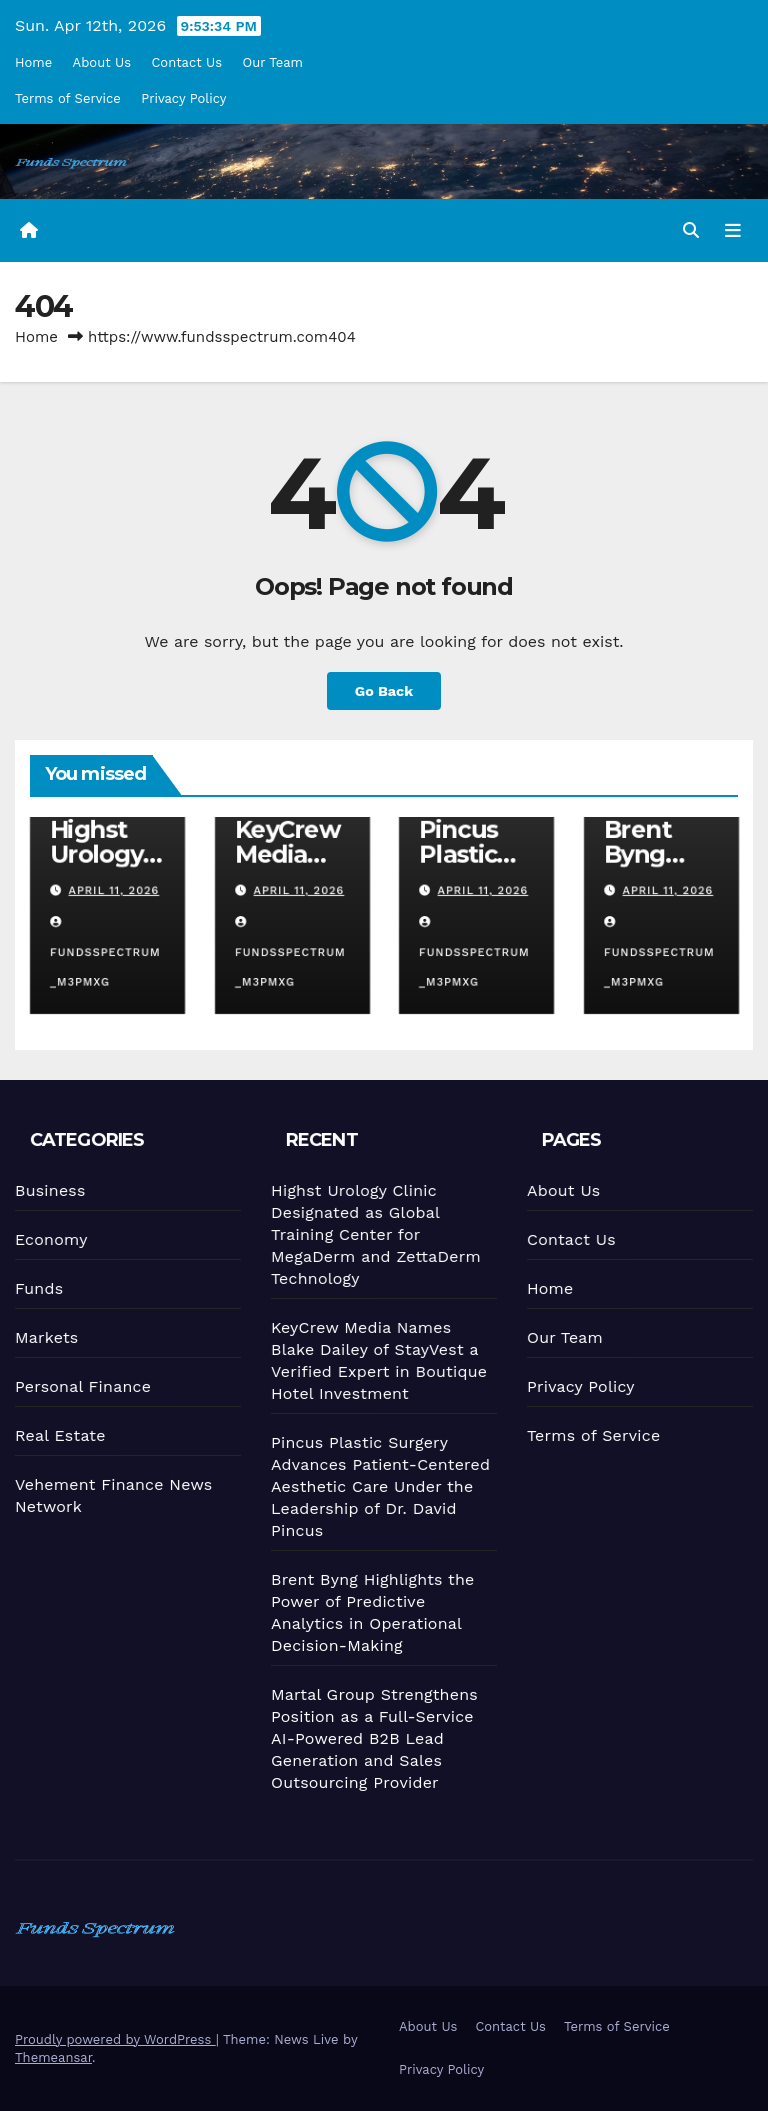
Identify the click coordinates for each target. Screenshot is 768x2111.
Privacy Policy (183, 98)
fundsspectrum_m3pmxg (105, 953)
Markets (42, 1338)
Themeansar (53, 2057)
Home (33, 62)
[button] (691, 230)
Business (43, 1191)
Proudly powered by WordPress (115, 2039)
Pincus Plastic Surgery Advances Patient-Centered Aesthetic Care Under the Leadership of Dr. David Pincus (377, 1485)
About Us (102, 62)
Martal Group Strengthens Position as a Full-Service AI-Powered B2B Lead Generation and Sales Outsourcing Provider (373, 1737)
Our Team (273, 62)
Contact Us (186, 62)
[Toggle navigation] (733, 230)
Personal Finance (79, 1386)
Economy (45, 1240)
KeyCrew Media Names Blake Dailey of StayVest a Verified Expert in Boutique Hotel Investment (374, 1359)
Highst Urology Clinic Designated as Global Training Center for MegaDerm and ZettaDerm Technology (369, 1234)
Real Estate (56, 1435)
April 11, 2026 (113, 890)
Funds (33, 1289)
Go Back (384, 691)
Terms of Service (68, 98)
